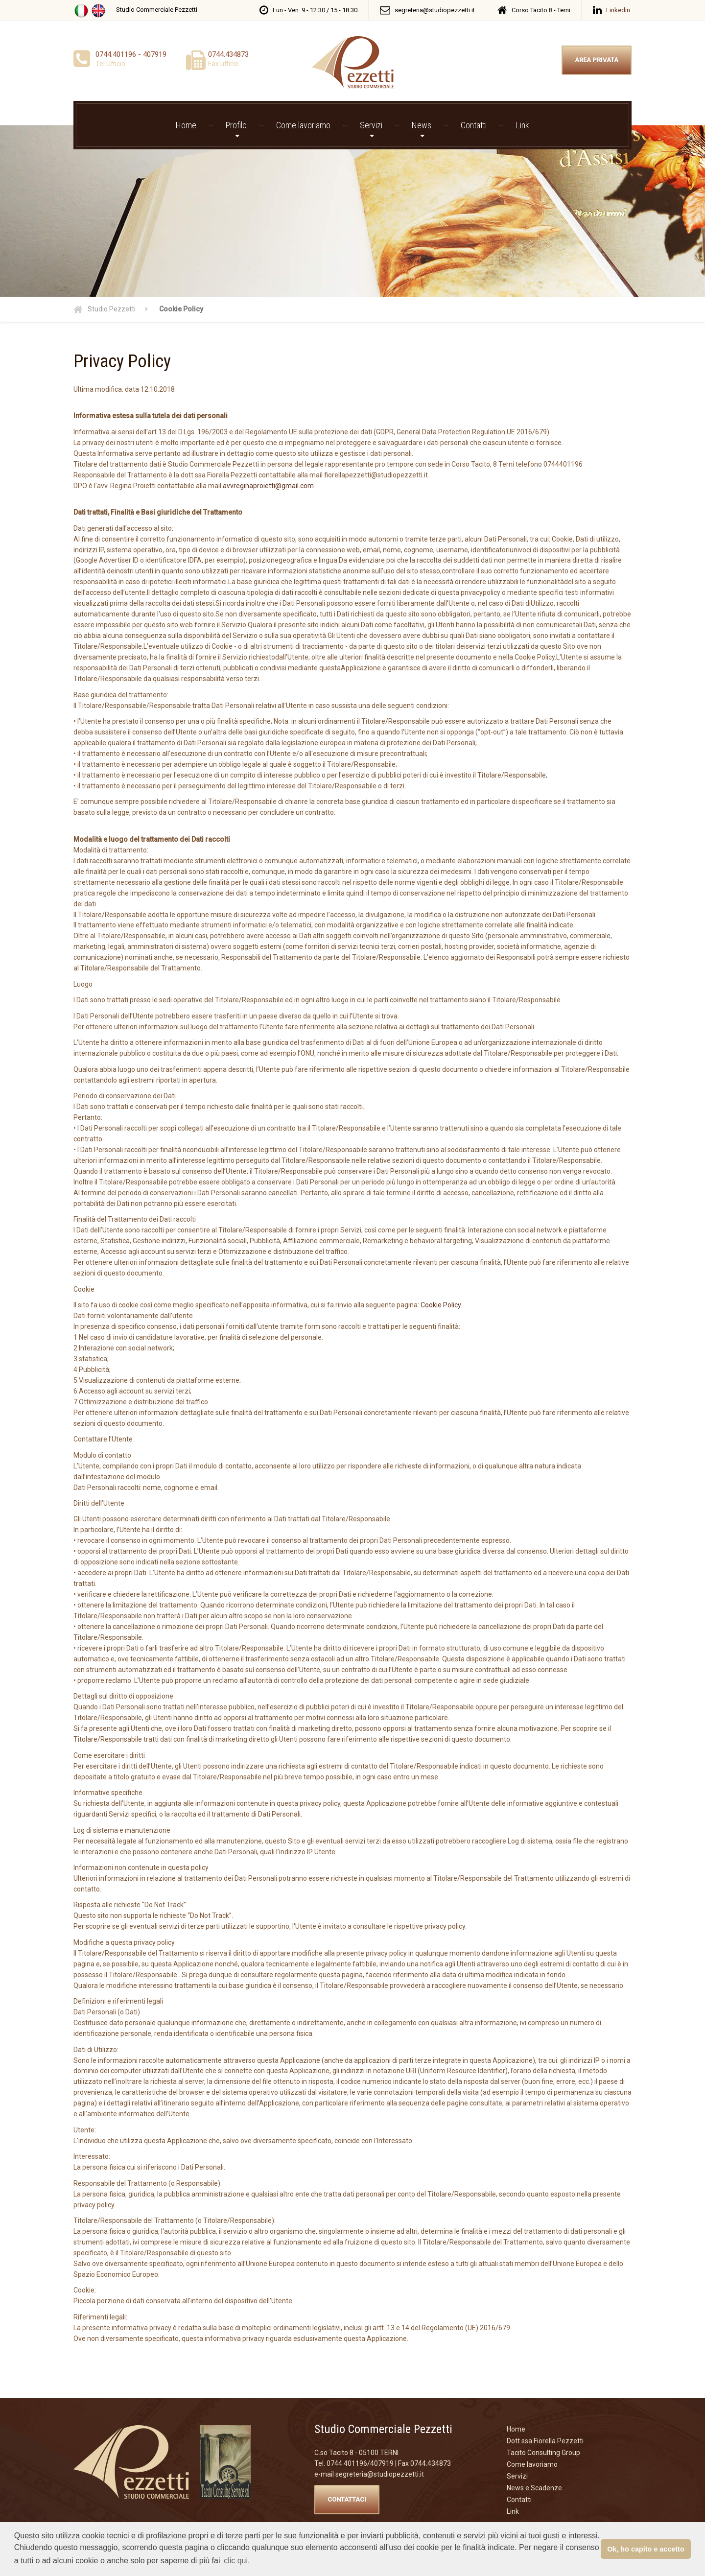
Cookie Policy (441, 1305)
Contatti (474, 125)
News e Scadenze (534, 2488)
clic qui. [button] (237, 2560)
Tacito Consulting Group (543, 2453)
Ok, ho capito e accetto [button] (645, 2549)
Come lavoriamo (303, 125)
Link (522, 125)
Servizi (371, 125)
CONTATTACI (347, 2499)
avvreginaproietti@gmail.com (268, 486)
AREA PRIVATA (596, 60)
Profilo (236, 125)
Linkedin (618, 10)
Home (186, 125)
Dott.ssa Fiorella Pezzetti (545, 2441)
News (421, 125)
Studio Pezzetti (112, 309)
